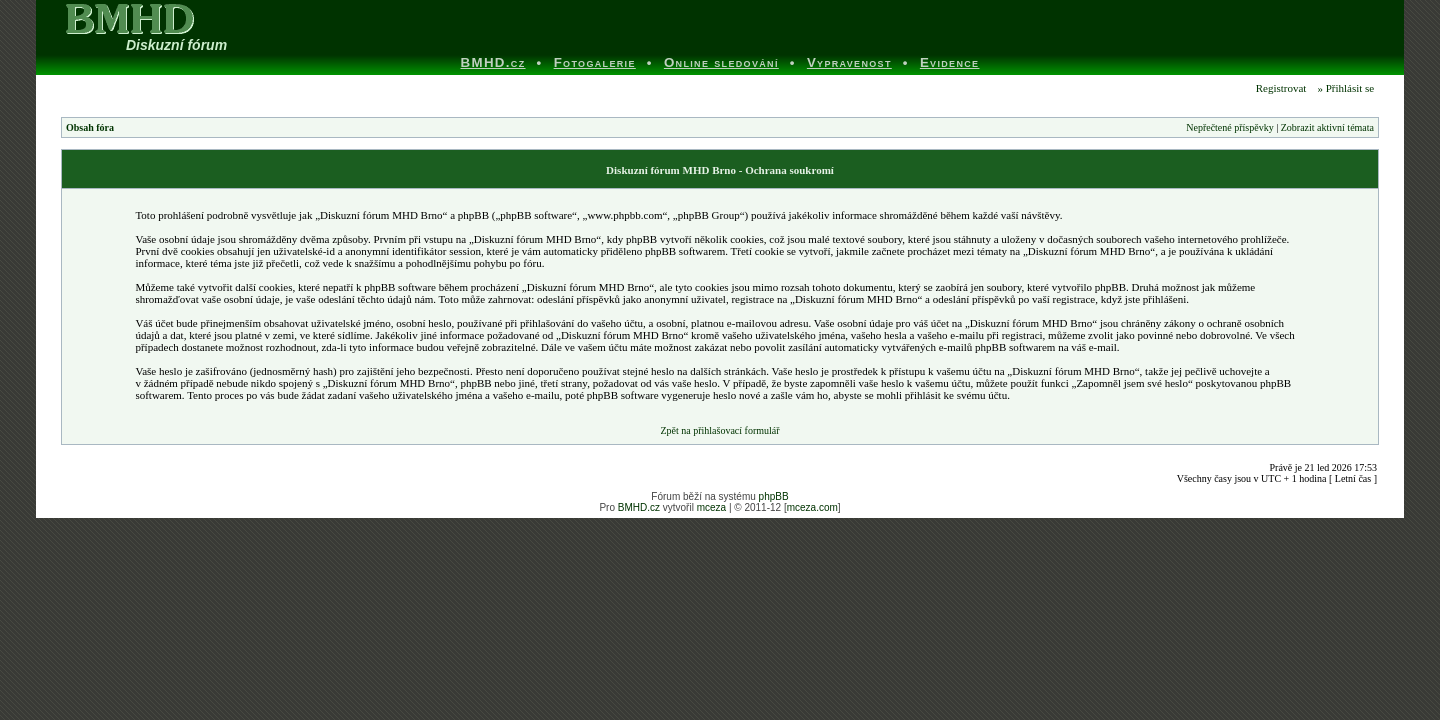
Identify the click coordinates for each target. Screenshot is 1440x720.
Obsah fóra (90, 127)
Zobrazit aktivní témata (1327, 127)
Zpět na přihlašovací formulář (719, 430)
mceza (711, 507)
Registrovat (1279, 88)
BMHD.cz (639, 507)
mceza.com (812, 507)
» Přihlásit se (1345, 88)
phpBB (774, 496)
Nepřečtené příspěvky (1229, 127)
